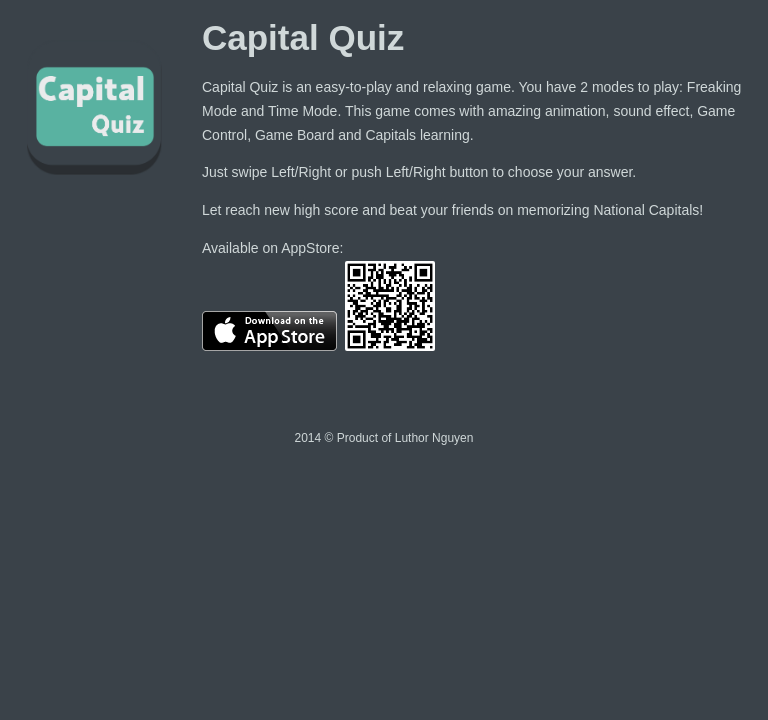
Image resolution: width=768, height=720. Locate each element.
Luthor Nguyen (434, 438)
